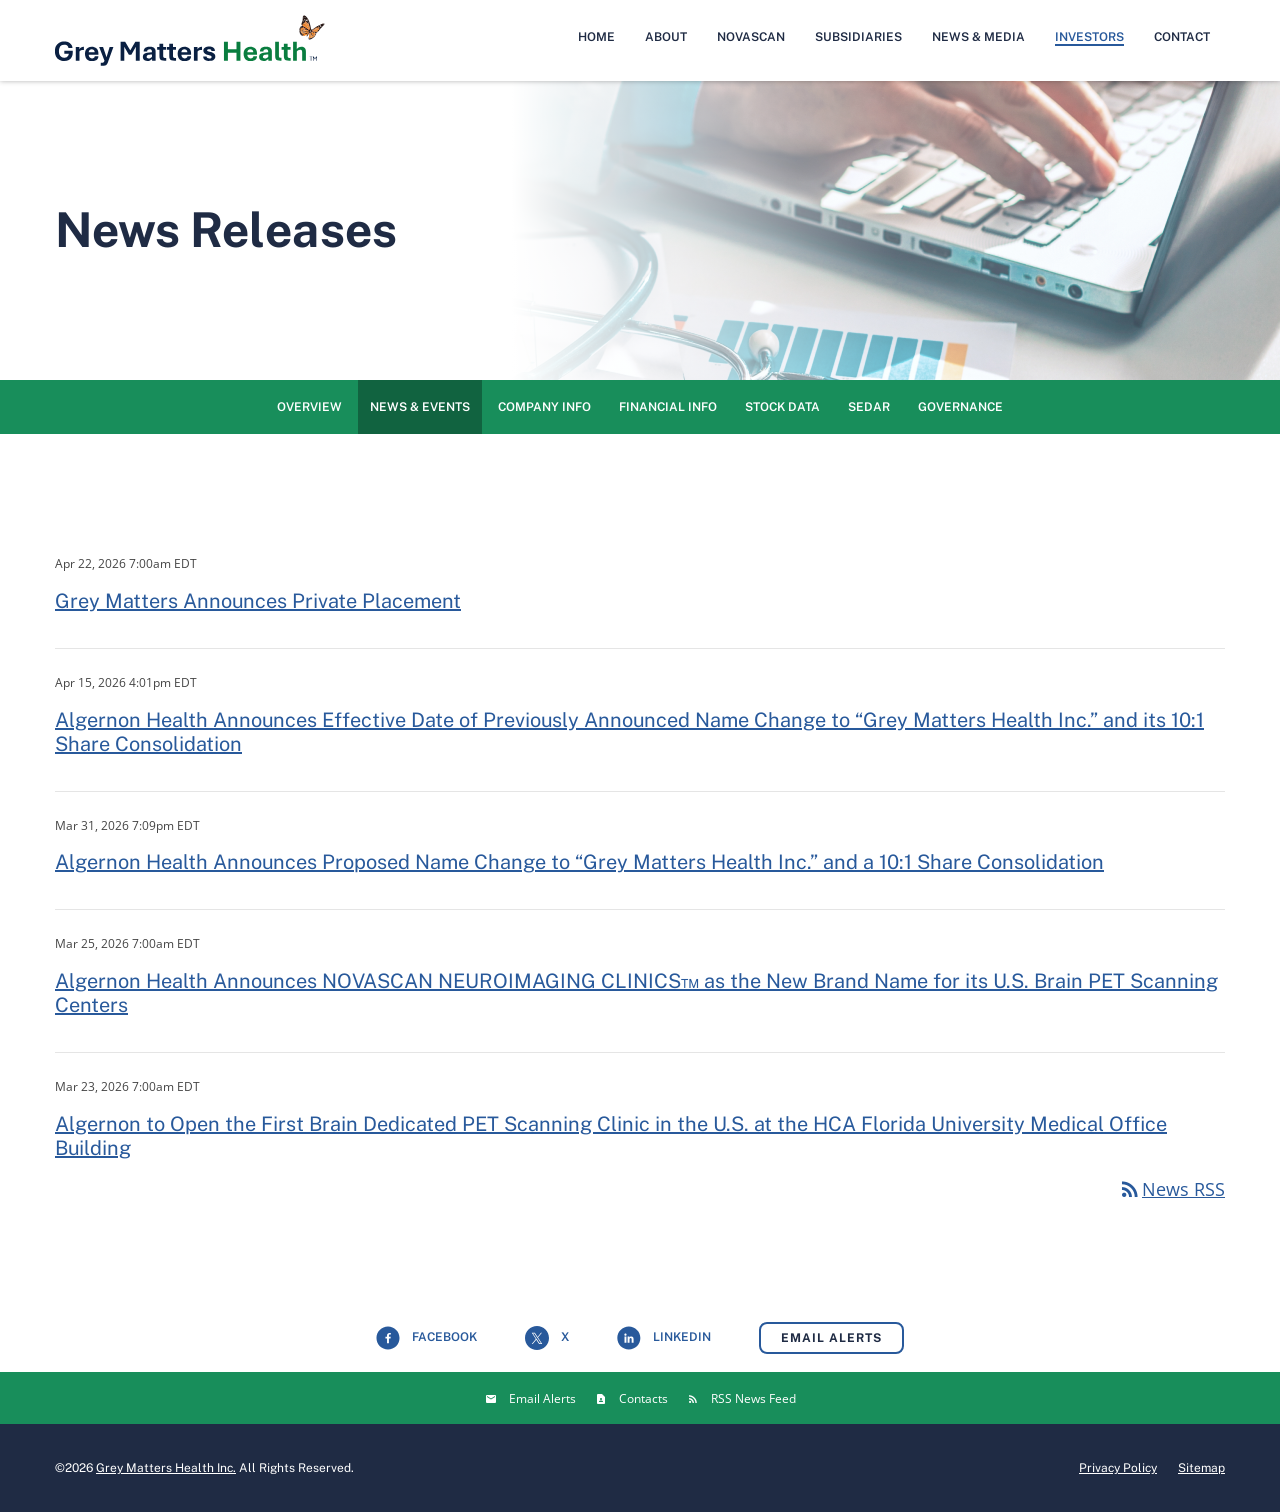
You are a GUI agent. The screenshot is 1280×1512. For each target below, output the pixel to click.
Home (596, 37)
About (666, 37)
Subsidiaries (858, 37)
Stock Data (782, 407)
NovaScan (751, 37)
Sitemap (1201, 1468)
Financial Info (668, 407)
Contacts (643, 1398)
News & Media (978, 37)
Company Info (544, 407)
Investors (1089, 37)
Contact (1182, 37)
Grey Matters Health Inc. (166, 1468)
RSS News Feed (753, 1398)
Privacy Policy (1118, 1468)
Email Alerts (831, 1338)
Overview (309, 407)
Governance (960, 407)
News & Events (420, 407)
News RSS (1171, 1189)
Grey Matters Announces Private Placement (258, 601)
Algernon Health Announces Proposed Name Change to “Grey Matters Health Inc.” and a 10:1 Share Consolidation (579, 862)
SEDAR (869, 407)
